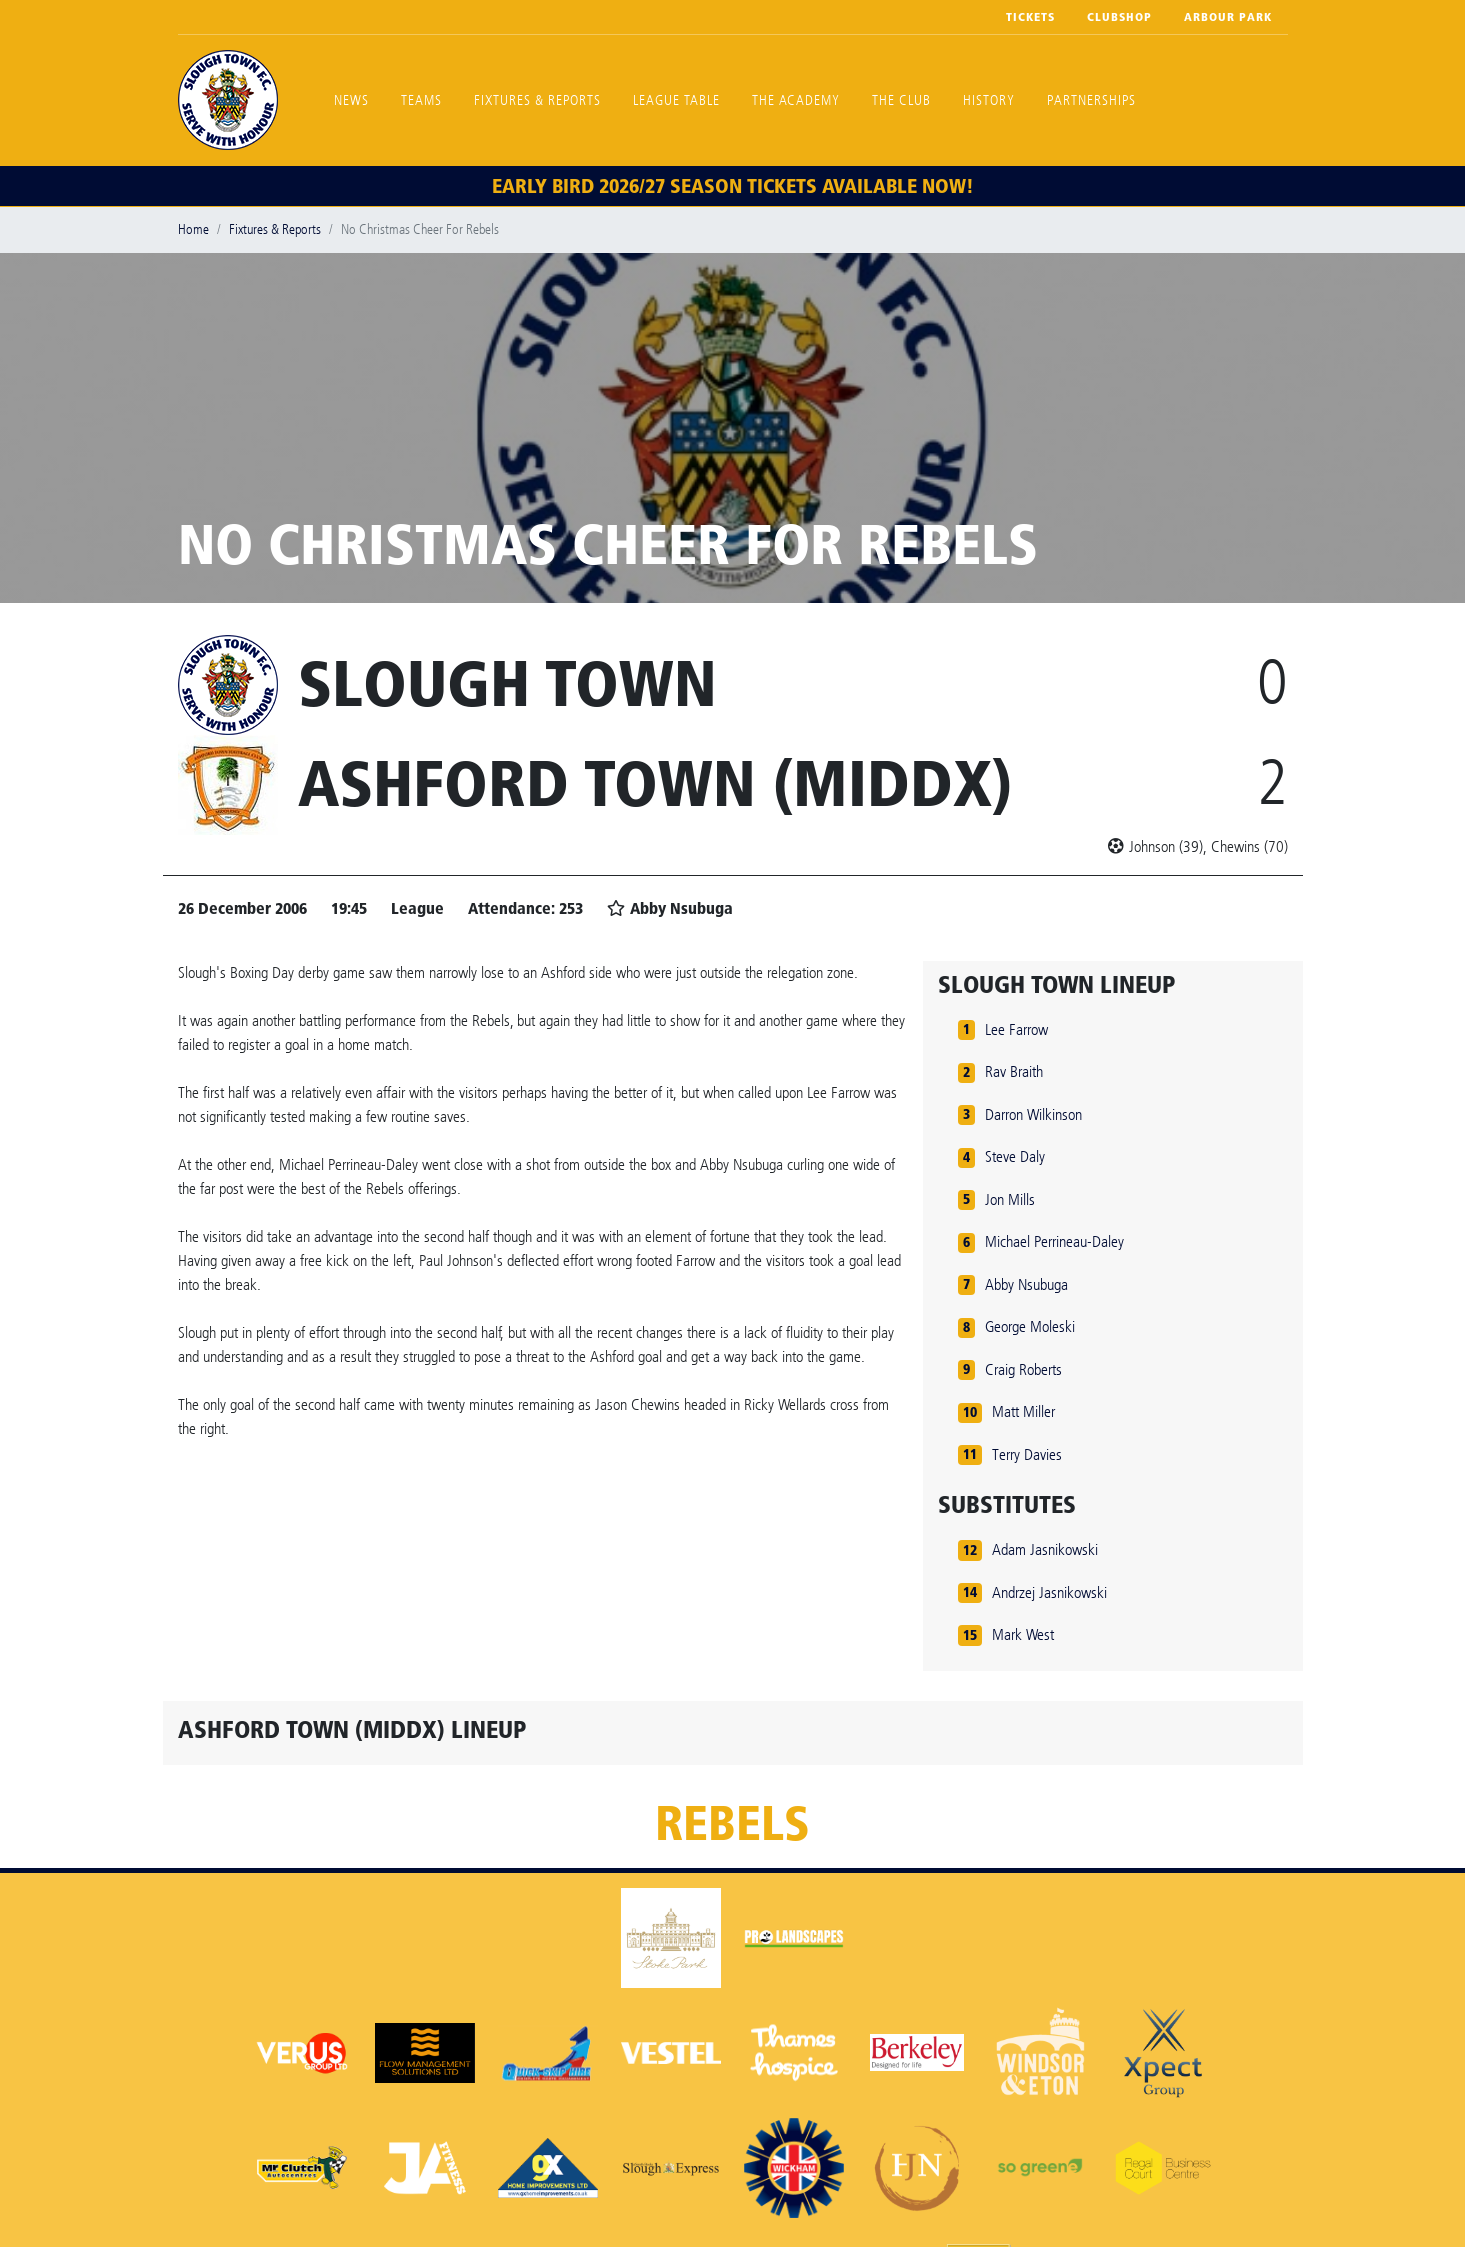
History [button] (989, 100)
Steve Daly (1015, 1156)
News (351, 100)
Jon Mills (1010, 1199)
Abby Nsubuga (1026, 1284)
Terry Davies (1027, 1454)
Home (193, 229)
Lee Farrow (1016, 1029)
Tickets (1030, 17)
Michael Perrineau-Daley (1054, 1241)
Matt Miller (1023, 1411)
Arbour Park (1228, 17)
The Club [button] (901, 100)
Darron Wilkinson (1033, 1114)
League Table (676, 100)
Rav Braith (1014, 1071)
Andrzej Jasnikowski (1049, 1592)
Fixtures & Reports (537, 100)
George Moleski (1030, 1326)
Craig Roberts (1023, 1369)
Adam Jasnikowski (1045, 1549)
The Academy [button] (796, 100)
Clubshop (1119, 17)
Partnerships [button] (1091, 100)
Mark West (1023, 1634)
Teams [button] (421, 100)
